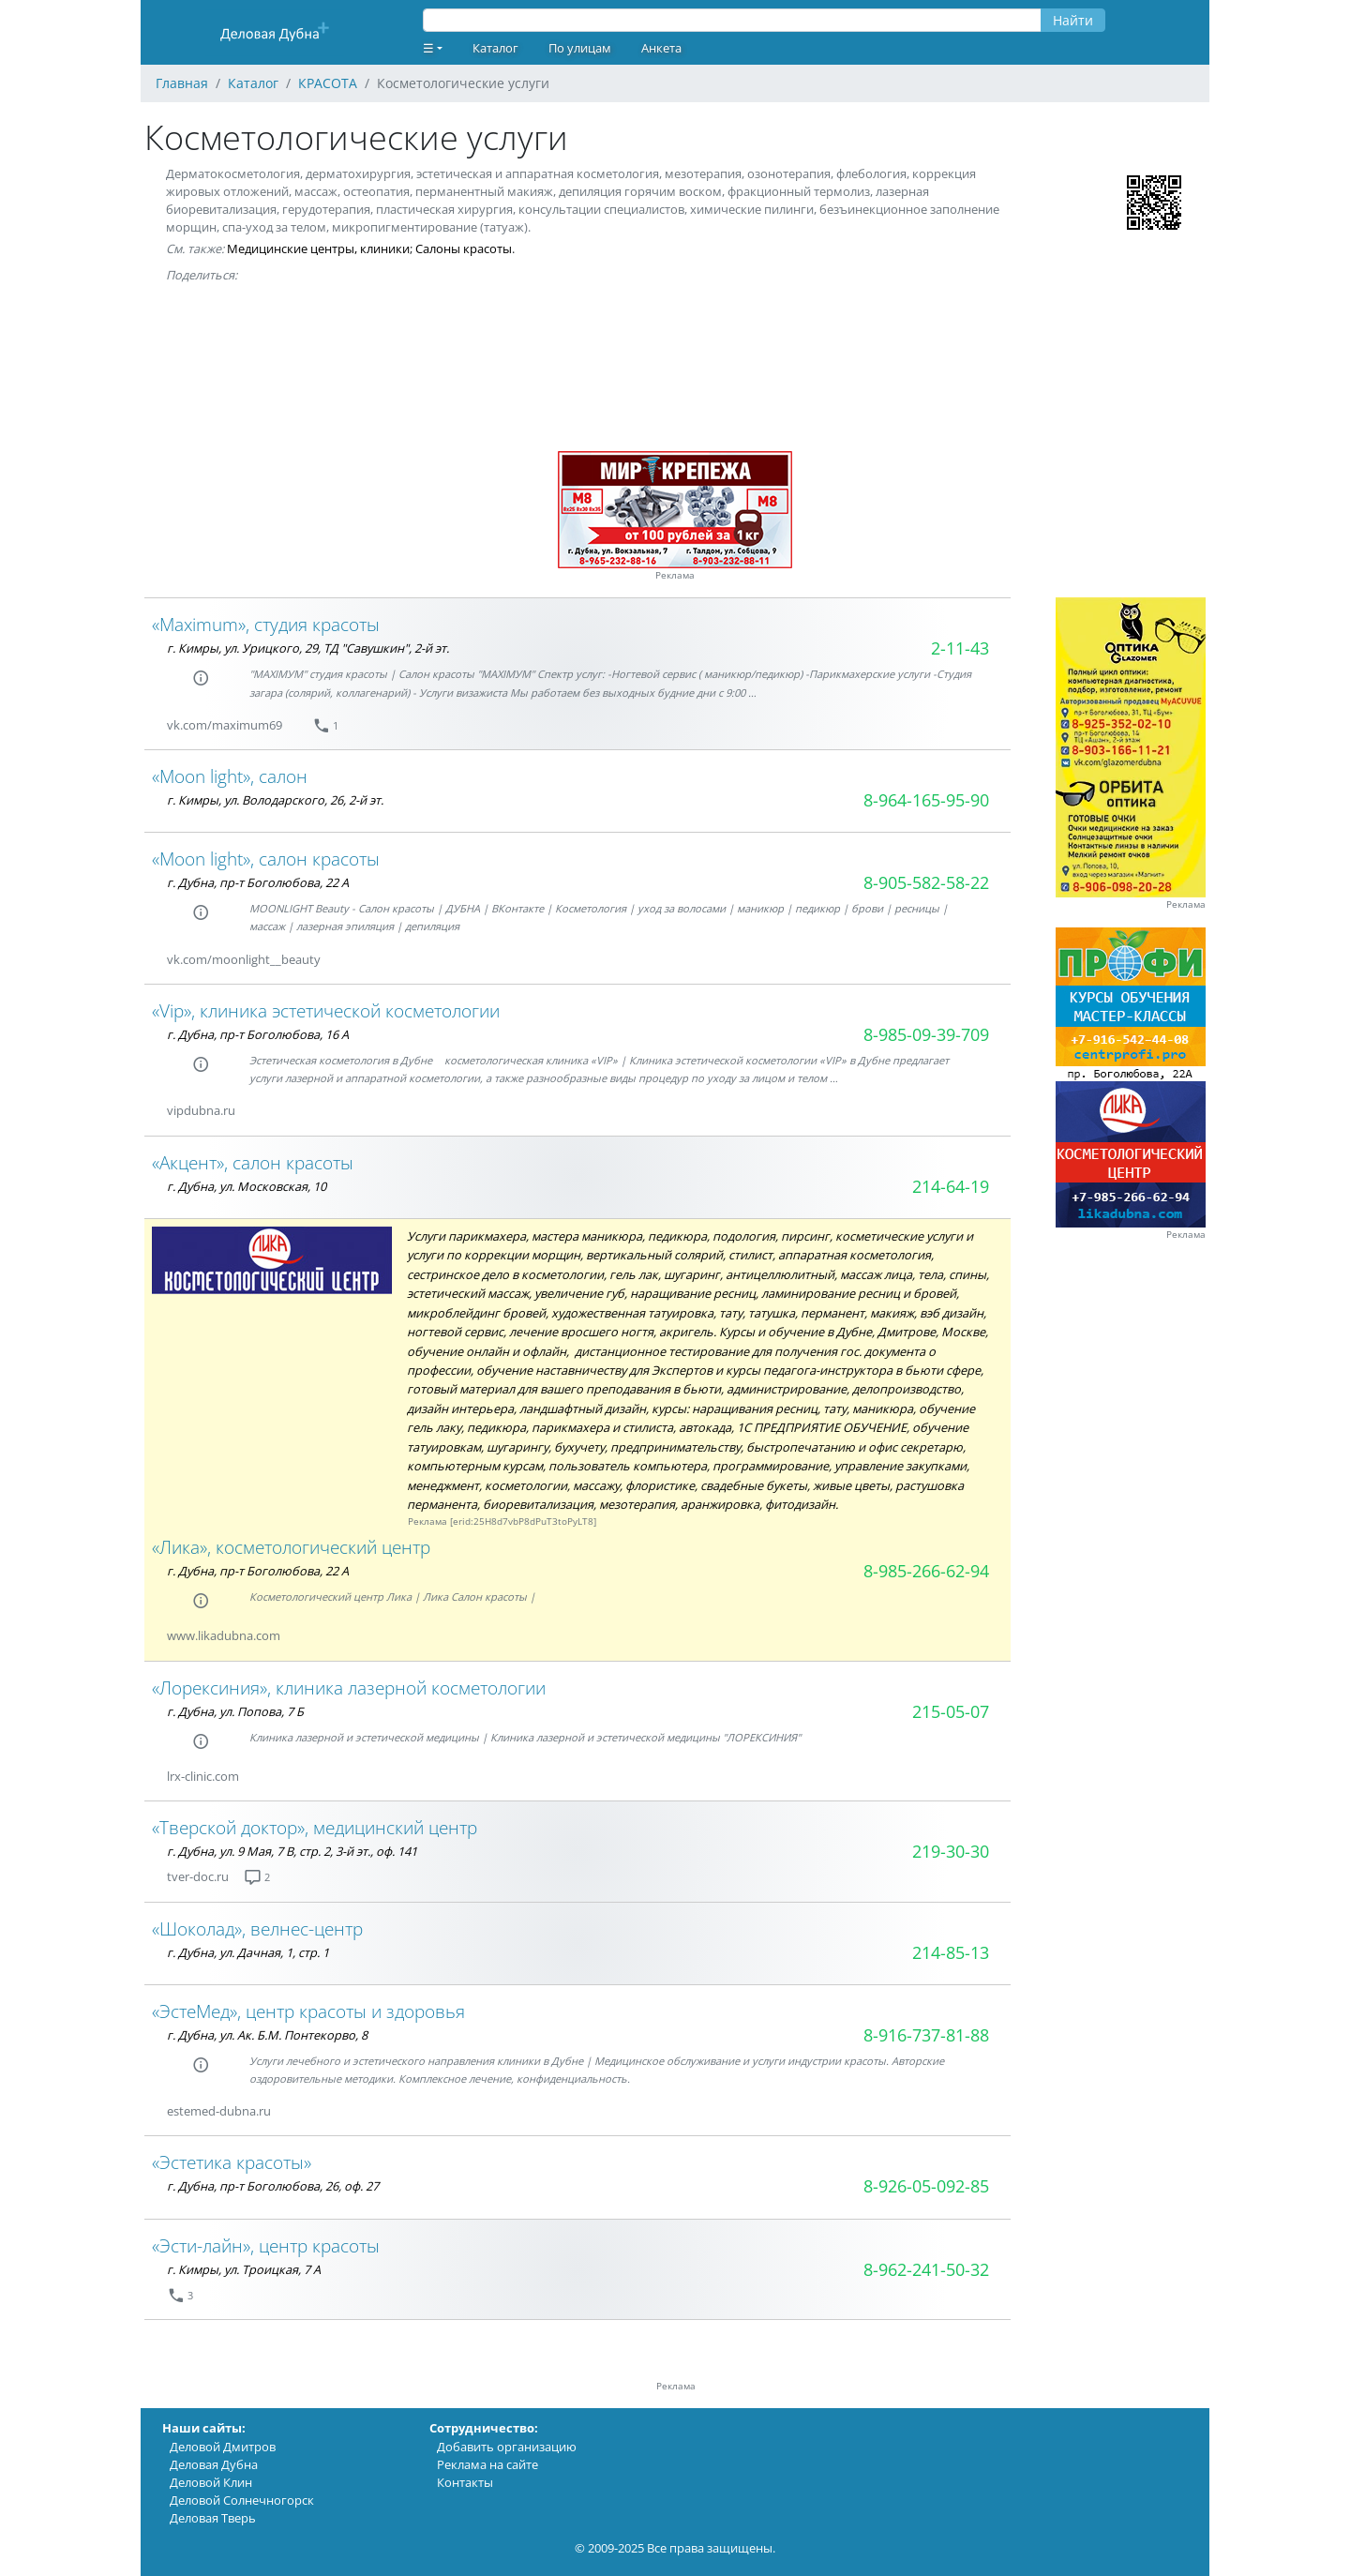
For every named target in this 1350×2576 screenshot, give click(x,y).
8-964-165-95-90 (926, 800)
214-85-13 (950, 1952)
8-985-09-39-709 (926, 1034)
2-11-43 (960, 648)
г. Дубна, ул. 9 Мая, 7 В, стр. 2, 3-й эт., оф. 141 (292, 1851)
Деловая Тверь (213, 2517)
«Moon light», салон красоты (266, 858)
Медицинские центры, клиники (318, 248)
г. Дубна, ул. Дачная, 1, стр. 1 (248, 1952)
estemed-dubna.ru (219, 2110)
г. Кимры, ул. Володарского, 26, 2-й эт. (275, 799)
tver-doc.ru (198, 1876)
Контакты (465, 2482)
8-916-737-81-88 (926, 2035)
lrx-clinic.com (203, 1776)
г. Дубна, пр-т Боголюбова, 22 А (258, 882)
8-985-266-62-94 (926, 1570)
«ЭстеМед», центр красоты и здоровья (308, 2011)
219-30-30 (950, 1851)
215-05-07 (950, 1711)
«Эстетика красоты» (231, 2162)
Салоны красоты (463, 248)
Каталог (495, 47)
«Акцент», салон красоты (252, 1162)
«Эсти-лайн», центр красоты (266, 2245)
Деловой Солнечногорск (242, 2500)
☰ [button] (428, 47)
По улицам (579, 47)
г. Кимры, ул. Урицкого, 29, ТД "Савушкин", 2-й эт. (308, 648)
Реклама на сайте (487, 2464)
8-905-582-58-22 (926, 882)
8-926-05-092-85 (926, 2186)
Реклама (675, 575)
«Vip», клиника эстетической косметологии (326, 1010)
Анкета (661, 47)
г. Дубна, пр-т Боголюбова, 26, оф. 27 (273, 2185)
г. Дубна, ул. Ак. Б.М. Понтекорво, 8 (267, 2034)
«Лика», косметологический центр (291, 1546)
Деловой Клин (211, 2482)
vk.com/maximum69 (224, 724)
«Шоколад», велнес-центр (257, 1928)
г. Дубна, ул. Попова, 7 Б (235, 1711)
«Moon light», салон (230, 776)
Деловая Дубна (214, 2464)
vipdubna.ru (201, 1110)
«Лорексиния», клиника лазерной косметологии (349, 1687)
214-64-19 (950, 1186)
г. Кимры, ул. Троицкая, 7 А (244, 2269)
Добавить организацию (507, 2446)
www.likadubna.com (223, 1635)
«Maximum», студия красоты (266, 624)
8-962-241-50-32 (926, 2269)
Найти (1073, 20)
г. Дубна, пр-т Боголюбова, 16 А (258, 1034)
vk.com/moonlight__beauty (244, 959)
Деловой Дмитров (223, 2446)
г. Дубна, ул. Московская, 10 (246, 1186)
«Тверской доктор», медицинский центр (314, 1827)
